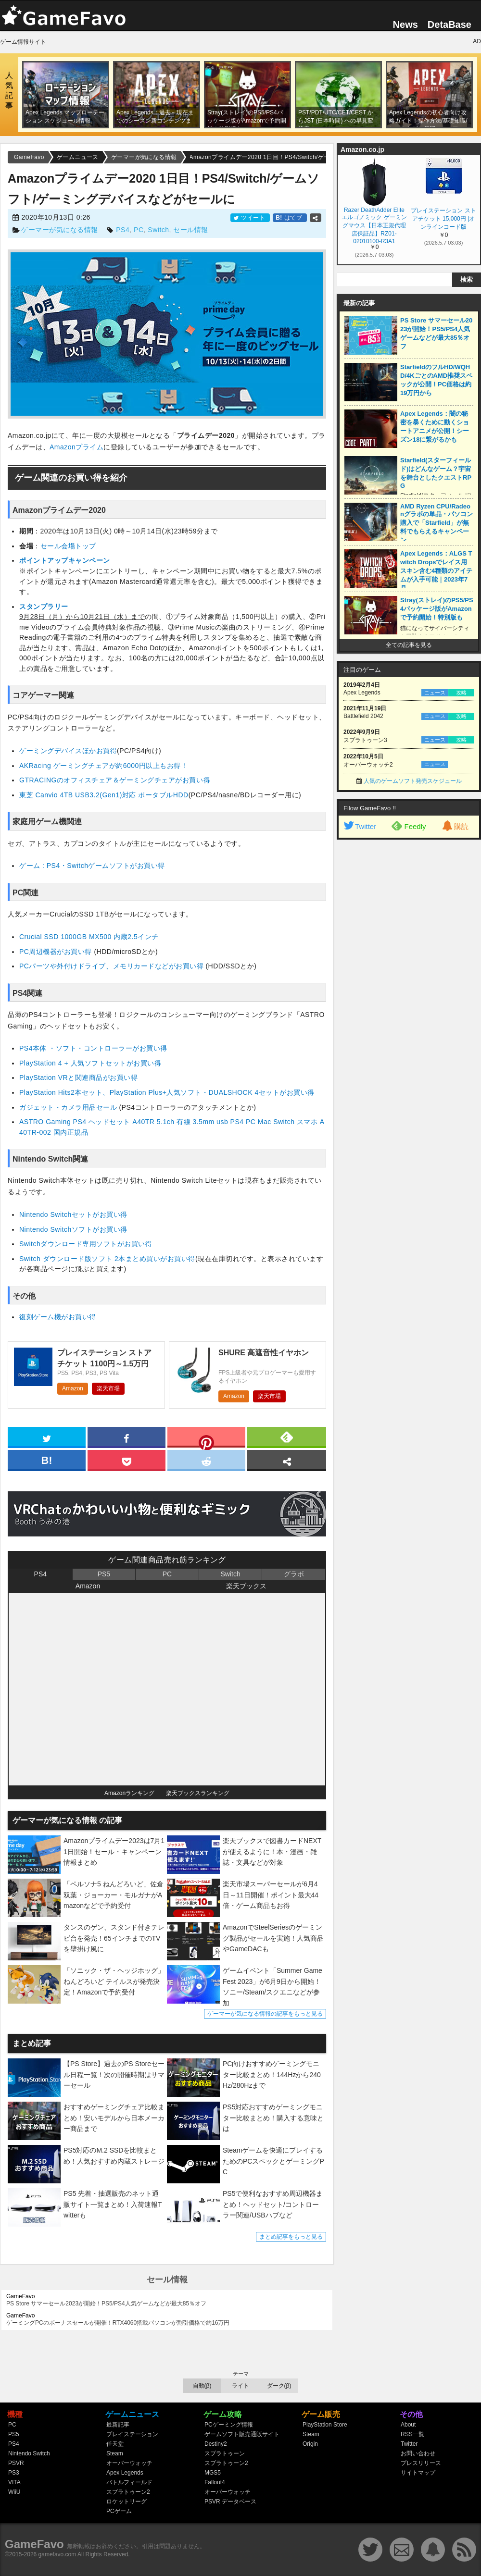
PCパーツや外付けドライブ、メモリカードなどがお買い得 (112, 966)
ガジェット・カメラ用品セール (69, 1107)
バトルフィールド (129, 2482)
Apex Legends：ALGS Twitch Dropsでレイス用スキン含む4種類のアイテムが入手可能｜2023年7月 (436, 571)
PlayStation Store (325, 2424)
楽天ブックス (246, 1586)
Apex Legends (124, 2472)
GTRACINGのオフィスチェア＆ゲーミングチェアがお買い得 (114, 780)
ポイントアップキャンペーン (64, 560)
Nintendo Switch (29, 2453)
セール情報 (190, 230)
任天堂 (115, 2443)
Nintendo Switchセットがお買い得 (73, 1214)
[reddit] (206, 1459)
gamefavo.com (57, 2554)
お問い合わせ (418, 2453)
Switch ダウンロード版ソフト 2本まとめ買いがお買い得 (107, 1259)
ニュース (434, 692)
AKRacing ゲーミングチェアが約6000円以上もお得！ (103, 765)
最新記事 (117, 2424)
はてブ (290, 217)
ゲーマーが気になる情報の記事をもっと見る (265, 2013)
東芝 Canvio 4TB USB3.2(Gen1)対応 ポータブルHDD (104, 795)
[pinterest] (206, 1439)
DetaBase (449, 24)
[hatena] (47, 1459)
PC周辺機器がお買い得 (56, 951)
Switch (158, 230)
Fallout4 (214, 2482)
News (405, 24)
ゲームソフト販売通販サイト (241, 2434)
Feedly (409, 825)
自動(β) (202, 2385)
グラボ (294, 1574)
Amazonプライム (76, 447)
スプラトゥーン (224, 2453)
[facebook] (126, 1436)
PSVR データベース (230, 2501)
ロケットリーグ (126, 2501)
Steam (114, 2453)
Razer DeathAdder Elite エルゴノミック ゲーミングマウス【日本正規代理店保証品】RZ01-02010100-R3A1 (374, 225)
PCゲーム (119, 2511)
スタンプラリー (43, 606)
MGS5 (212, 2472)
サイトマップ (418, 2472)
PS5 (104, 1574)
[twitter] (47, 1436)
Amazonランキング (129, 1793)
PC (138, 230)
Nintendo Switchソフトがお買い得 (73, 1229)
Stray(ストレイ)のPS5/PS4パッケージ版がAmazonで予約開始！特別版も (436, 608)
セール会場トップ (68, 546)
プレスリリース (421, 2463)
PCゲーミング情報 (228, 2424)
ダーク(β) (279, 2385)
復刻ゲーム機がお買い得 (57, 1317)
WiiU (14, 2492)
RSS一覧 (412, 2434)
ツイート (250, 217)
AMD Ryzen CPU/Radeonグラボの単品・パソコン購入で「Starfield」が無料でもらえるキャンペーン (436, 523)
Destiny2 (215, 2443)
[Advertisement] (399, 907)
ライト (240, 2385)
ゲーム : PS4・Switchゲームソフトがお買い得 (92, 865)
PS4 (122, 230)
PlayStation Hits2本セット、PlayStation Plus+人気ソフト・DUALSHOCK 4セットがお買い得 (167, 1092)
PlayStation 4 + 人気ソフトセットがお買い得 (90, 1063)
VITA (14, 2482)
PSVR (16, 2463)
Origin (310, 2443)
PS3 (13, 2472)
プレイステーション (132, 2434)
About (408, 2424)
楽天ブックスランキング (197, 1793)
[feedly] (286, 1436)
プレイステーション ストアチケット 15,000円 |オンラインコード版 (443, 218)
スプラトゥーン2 (128, 2492)
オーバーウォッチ (129, 2463)
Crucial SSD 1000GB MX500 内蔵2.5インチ (89, 937)
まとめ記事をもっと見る (291, 2236)
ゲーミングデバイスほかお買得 (68, 751)
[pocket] (126, 1459)
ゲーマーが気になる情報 (59, 230)
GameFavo (34, 2544)
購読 (454, 826)
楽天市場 (108, 1388)
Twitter (359, 826)
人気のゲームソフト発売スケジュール (413, 781)
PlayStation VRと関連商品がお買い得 (78, 1077)
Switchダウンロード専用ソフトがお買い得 (85, 1244)
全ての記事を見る (409, 645)
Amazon (72, 1388)
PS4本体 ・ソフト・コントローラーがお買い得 (93, 1048)
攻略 (461, 692)
